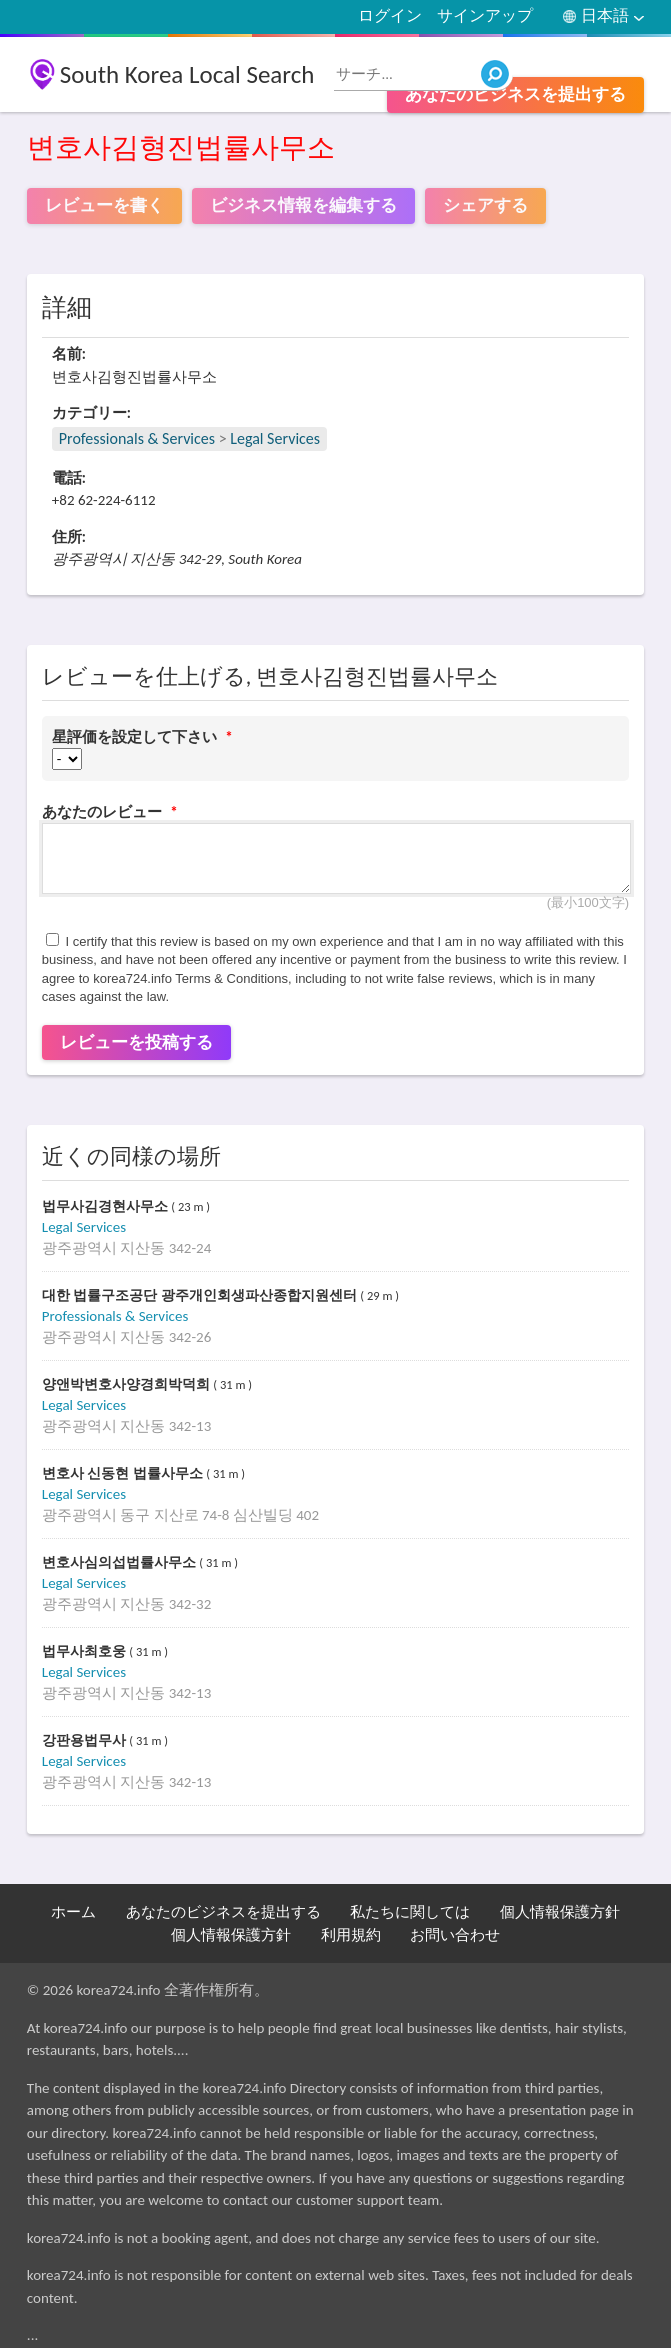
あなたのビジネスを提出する (515, 94)
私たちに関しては (410, 1912)
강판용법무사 (86, 1740)
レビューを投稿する (136, 1042)
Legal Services (275, 438)
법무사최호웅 (86, 1651)
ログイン (390, 15)
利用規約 (351, 1935)
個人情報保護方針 (560, 1912)
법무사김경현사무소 (107, 1206)
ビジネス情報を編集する (303, 205)
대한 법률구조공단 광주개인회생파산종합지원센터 (201, 1295)
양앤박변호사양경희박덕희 (128, 1384)
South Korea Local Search (187, 74)
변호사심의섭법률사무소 (121, 1562)
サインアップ (485, 15)
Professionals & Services (137, 438)
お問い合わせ (455, 1935)
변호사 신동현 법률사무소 (124, 1473)
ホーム (73, 1912)
